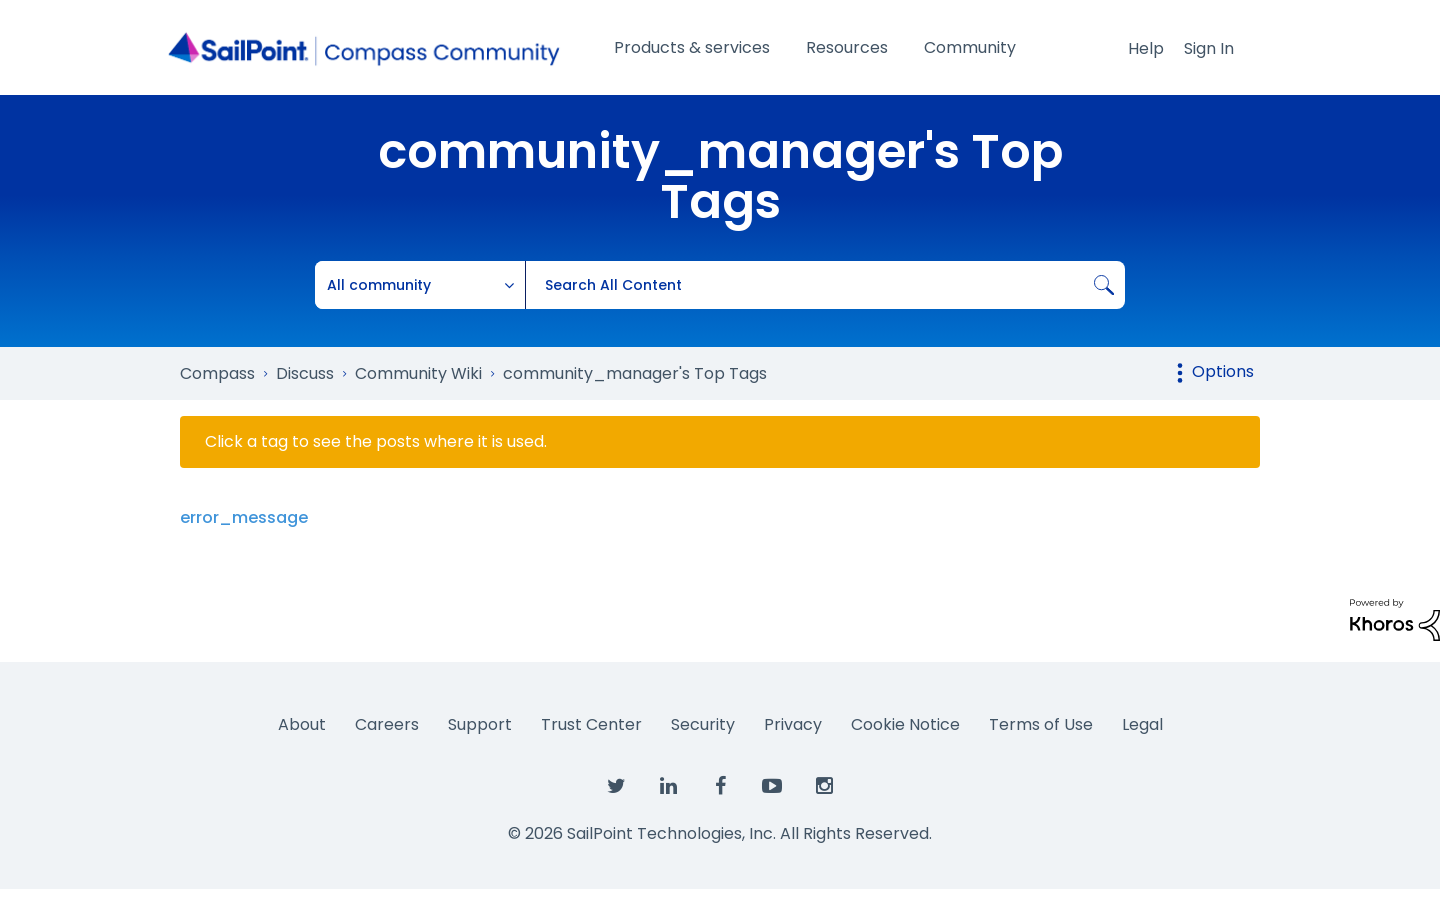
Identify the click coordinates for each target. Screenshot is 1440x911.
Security (703, 724)
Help (1146, 48)
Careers (387, 724)
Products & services (692, 47)
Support (480, 724)
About (302, 724)
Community (970, 47)
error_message (244, 517)
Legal (1142, 724)
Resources (847, 47)
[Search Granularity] (420, 285)
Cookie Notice (905, 724)
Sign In (1209, 48)
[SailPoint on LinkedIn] (668, 787)
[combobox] (825, 285)
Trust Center (591, 724)
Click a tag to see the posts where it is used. (376, 442)
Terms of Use (1041, 724)
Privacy (793, 724)
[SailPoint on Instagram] (824, 787)
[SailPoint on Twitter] (616, 787)
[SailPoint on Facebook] (720, 787)
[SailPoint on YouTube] (772, 787)
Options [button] (1223, 371)
